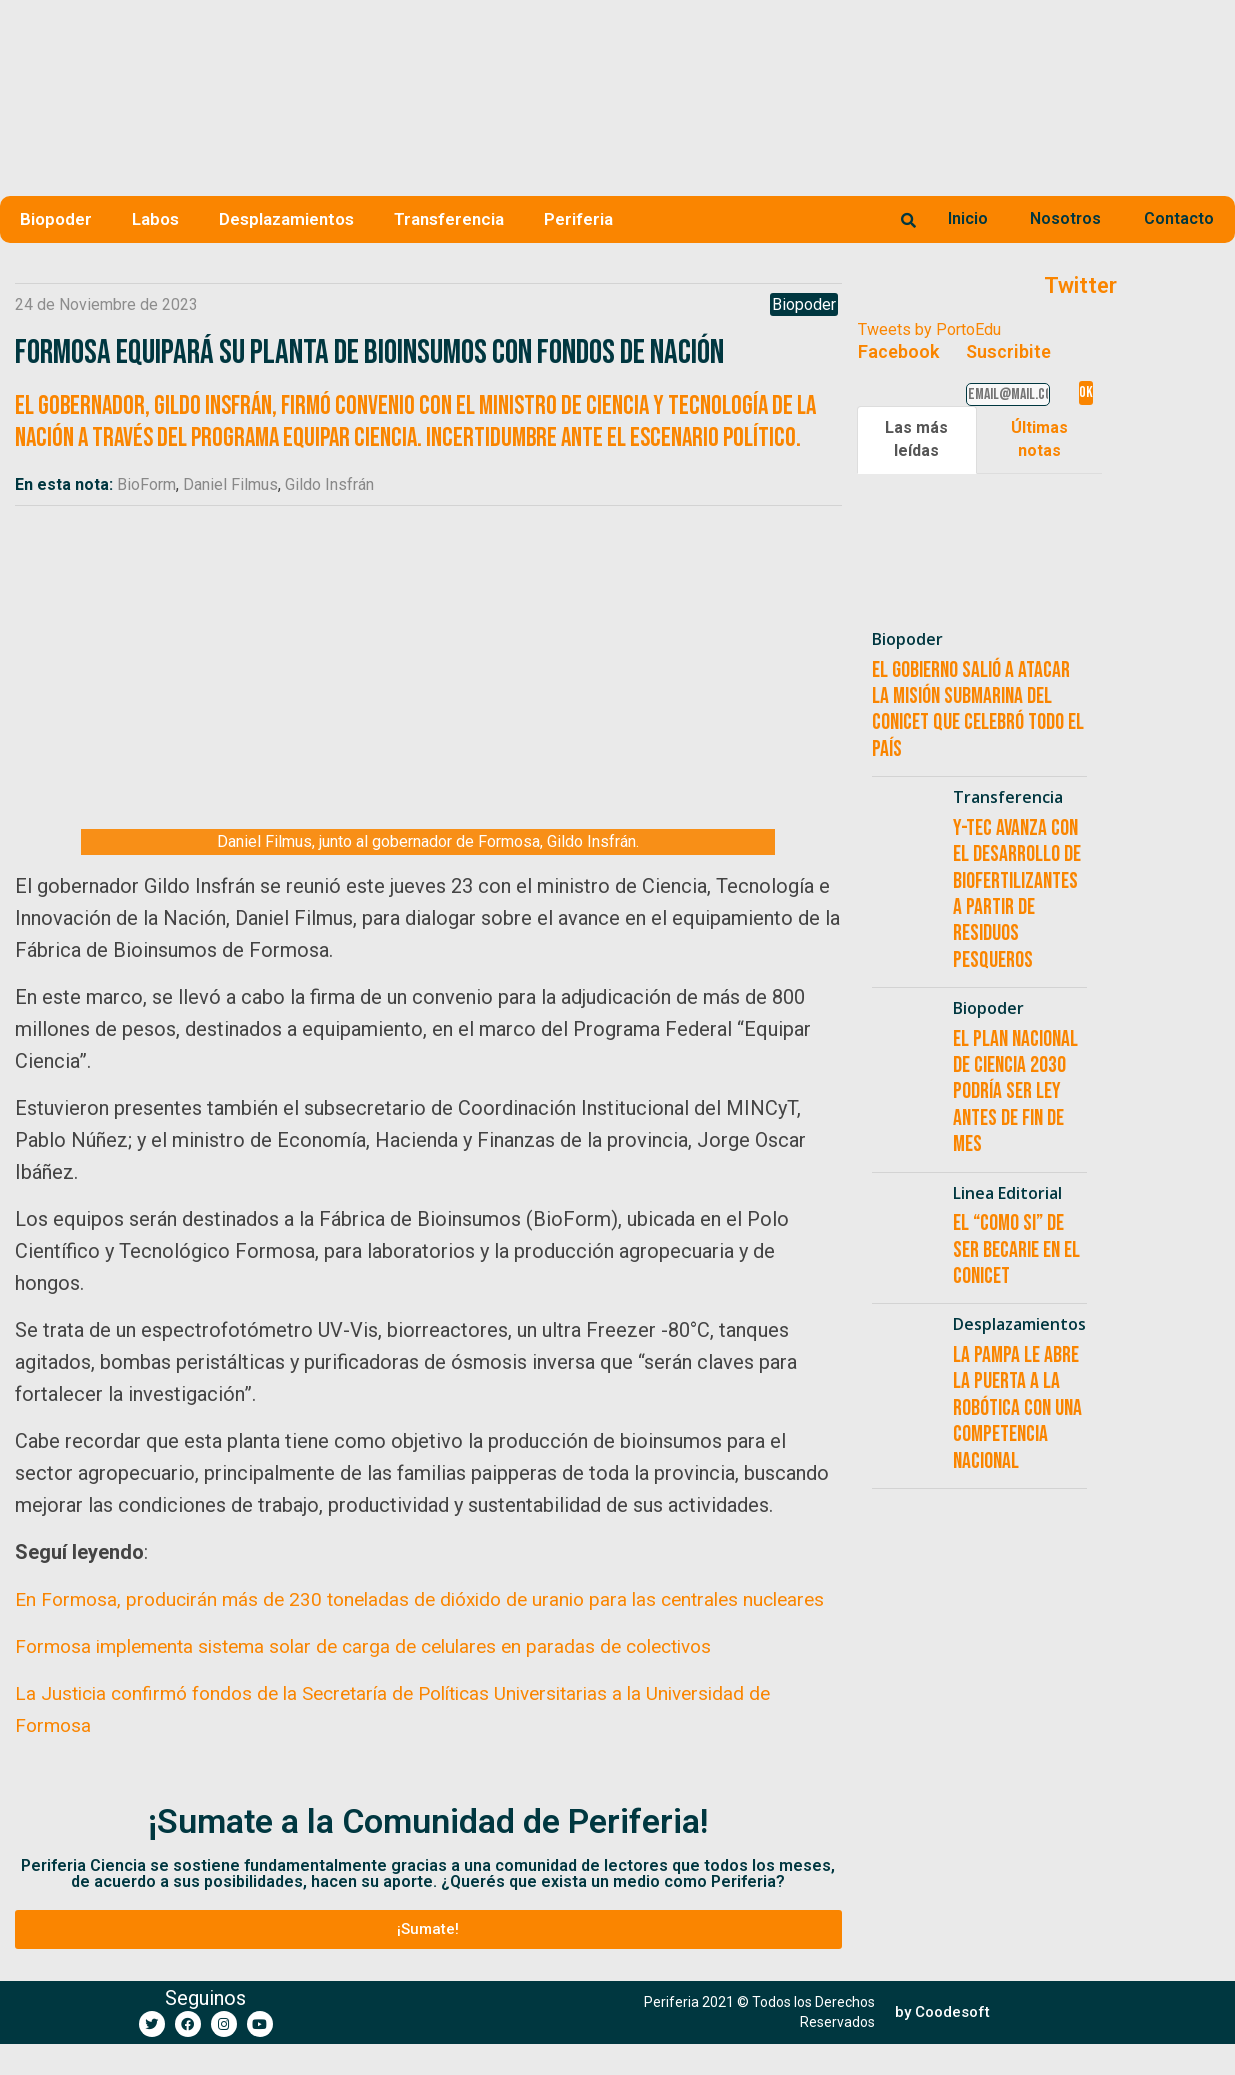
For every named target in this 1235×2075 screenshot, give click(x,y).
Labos (155, 219)
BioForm (146, 484)
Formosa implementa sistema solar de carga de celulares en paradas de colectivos (381, 1678)
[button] (428, 1960)
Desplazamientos (286, 219)
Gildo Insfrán (329, 484)
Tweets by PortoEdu (929, 329)
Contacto (1179, 218)
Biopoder (56, 219)
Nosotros (1065, 218)
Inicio (968, 218)
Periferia (578, 219)
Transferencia (449, 219)
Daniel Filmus (230, 484)
